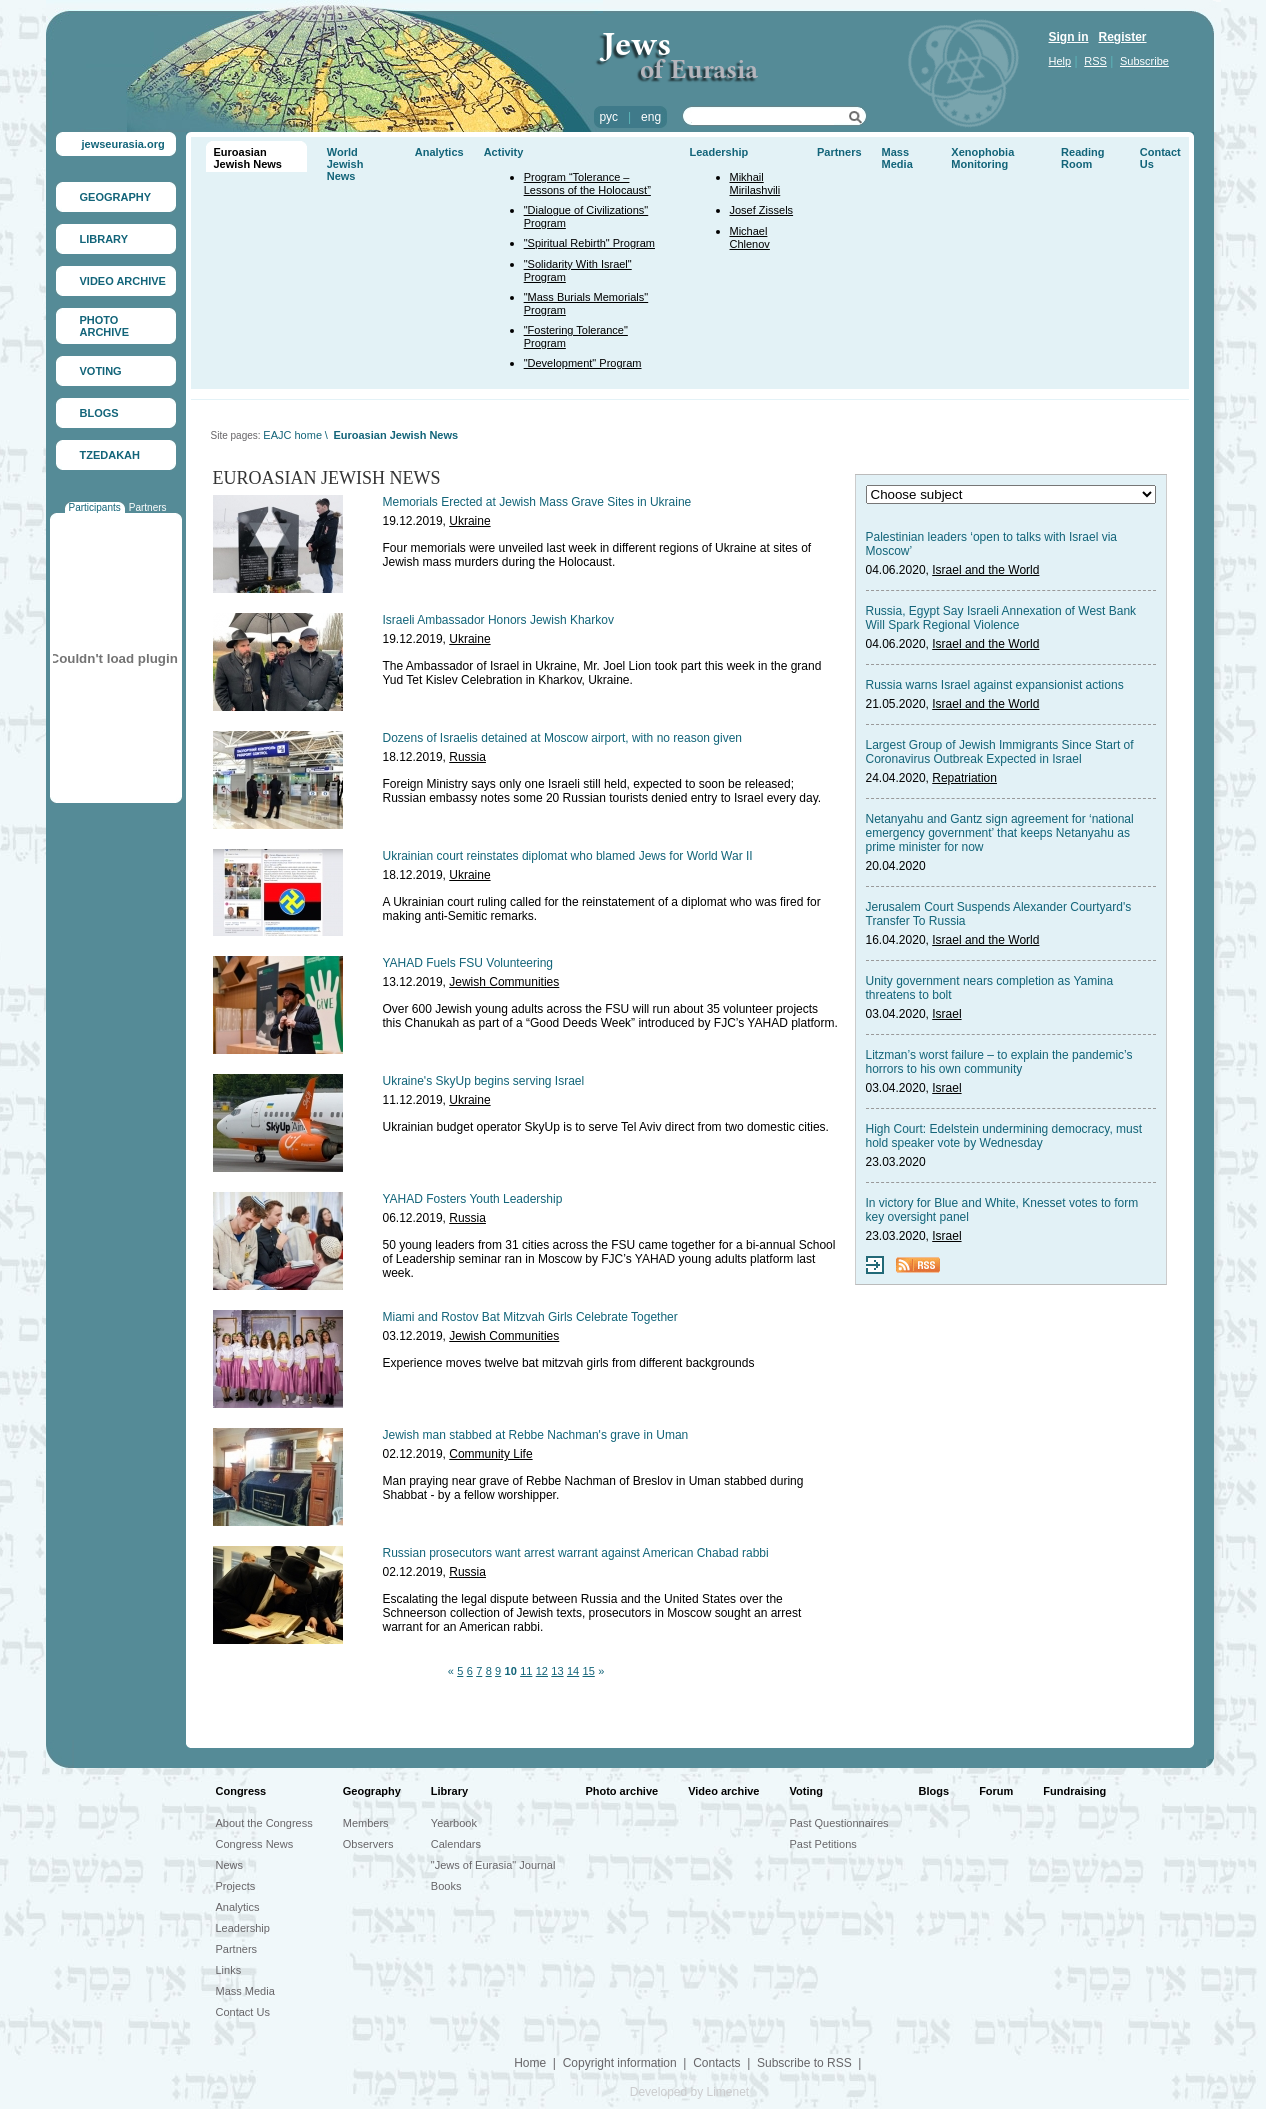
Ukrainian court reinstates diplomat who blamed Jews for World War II (568, 856)
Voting (806, 1791)
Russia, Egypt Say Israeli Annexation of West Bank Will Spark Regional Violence (1001, 618)
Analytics (439, 152)
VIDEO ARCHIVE (123, 281)
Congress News (255, 1844)
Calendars (456, 1844)
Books (446, 1886)
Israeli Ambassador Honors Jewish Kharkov (498, 620)
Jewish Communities (504, 982)
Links (229, 1970)
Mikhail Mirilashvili (755, 183)
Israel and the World (985, 570)
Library (449, 1791)
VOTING (101, 371)
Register (1123, 37)
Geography (372, 1791)
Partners (148, 507)
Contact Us (243, 2012)
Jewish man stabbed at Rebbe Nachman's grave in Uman (536, 1435)
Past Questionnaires (839, 1823)
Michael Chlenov (750, 237)
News (230, 1865)
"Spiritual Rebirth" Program (589, 243)
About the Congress (264, 1823)
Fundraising (1074, 1791)
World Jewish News (345, 164)
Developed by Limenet (689, 2092)
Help (1060, 61)
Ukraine (469, 521)
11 (526, 1671)
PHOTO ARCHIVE (105, 326)
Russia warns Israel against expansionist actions (995, 685)
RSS (1095, 61)
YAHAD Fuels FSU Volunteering (468, 963)
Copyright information (620, 2063)
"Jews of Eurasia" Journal (493, 1865)
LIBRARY (104, 239)
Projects (236, 1886)
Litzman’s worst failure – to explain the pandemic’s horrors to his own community (999, 1062)
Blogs (934, 1791)
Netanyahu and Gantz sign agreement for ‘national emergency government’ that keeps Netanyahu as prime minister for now (1000, 833)
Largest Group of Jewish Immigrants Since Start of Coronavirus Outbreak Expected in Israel (1000, 752)
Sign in (1069, 37)
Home (530, 2063)
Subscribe (1144, 61)
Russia (467, 757)
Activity (504, 152)
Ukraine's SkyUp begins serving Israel (484, 1081)
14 (573, 1671)
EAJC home (292, 435)
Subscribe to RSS (804, 2063)
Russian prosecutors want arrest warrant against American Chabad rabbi (576, 1553)
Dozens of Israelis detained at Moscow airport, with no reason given (563, 738)
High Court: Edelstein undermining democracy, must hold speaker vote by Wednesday (1004, 1136)
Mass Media (897, 158)
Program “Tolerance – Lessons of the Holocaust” (587, 183)
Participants (95, 507)
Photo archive (621, 1791)
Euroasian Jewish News (248, 158)
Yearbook (454, 1823)
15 (589, 1671)
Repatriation (964, 778)
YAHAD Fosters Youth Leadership (473, 1199)
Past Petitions (823, 1844)
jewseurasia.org (123, 144)
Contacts (716, 2063)
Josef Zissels (762, 210)
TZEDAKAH (110, 455)
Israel (946, 1014)
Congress (241, 1791)
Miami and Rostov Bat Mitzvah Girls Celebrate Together (530, 1317)
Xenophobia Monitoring (982, 158)
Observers (368, 1844)
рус (609, 117)
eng (651, 117)
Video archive (723, 1791)
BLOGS (99, 413)
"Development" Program (583, 363)
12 (542, 1671)
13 (557, 1671)
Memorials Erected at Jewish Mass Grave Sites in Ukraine (537, 502)
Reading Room (1082, 158)
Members (366, 1823)
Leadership (719, 152)
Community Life (490, 1454)
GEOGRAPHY (116, 197)
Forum (996, 1791)
